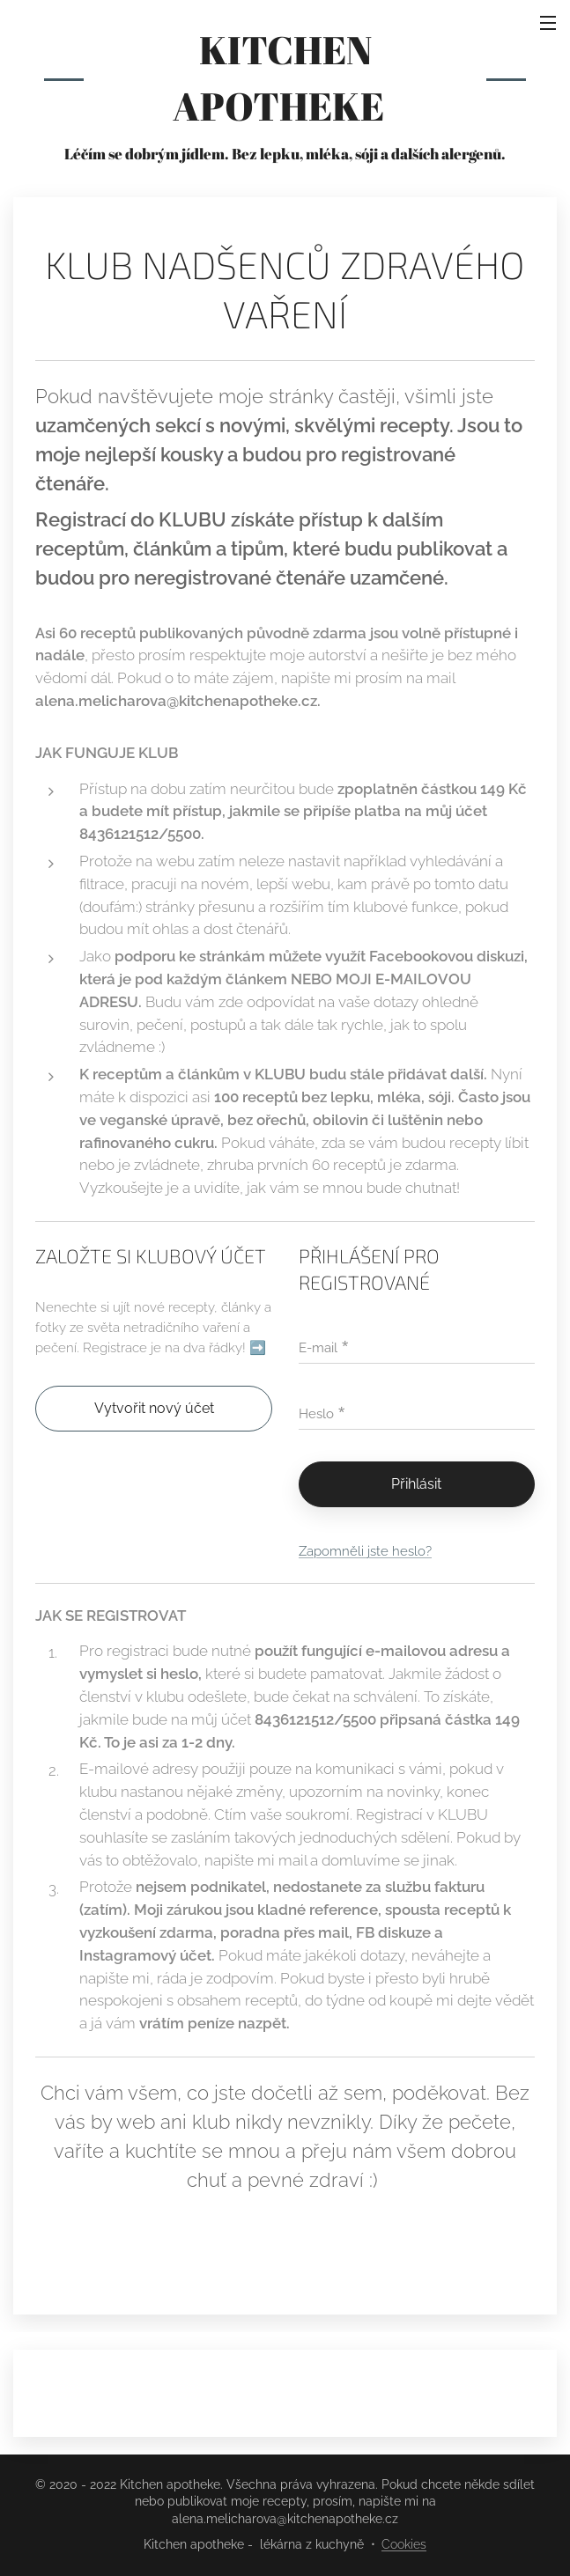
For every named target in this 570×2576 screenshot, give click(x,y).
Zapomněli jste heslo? (365, 1551)
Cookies (403, 2544)
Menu (548, 23)
